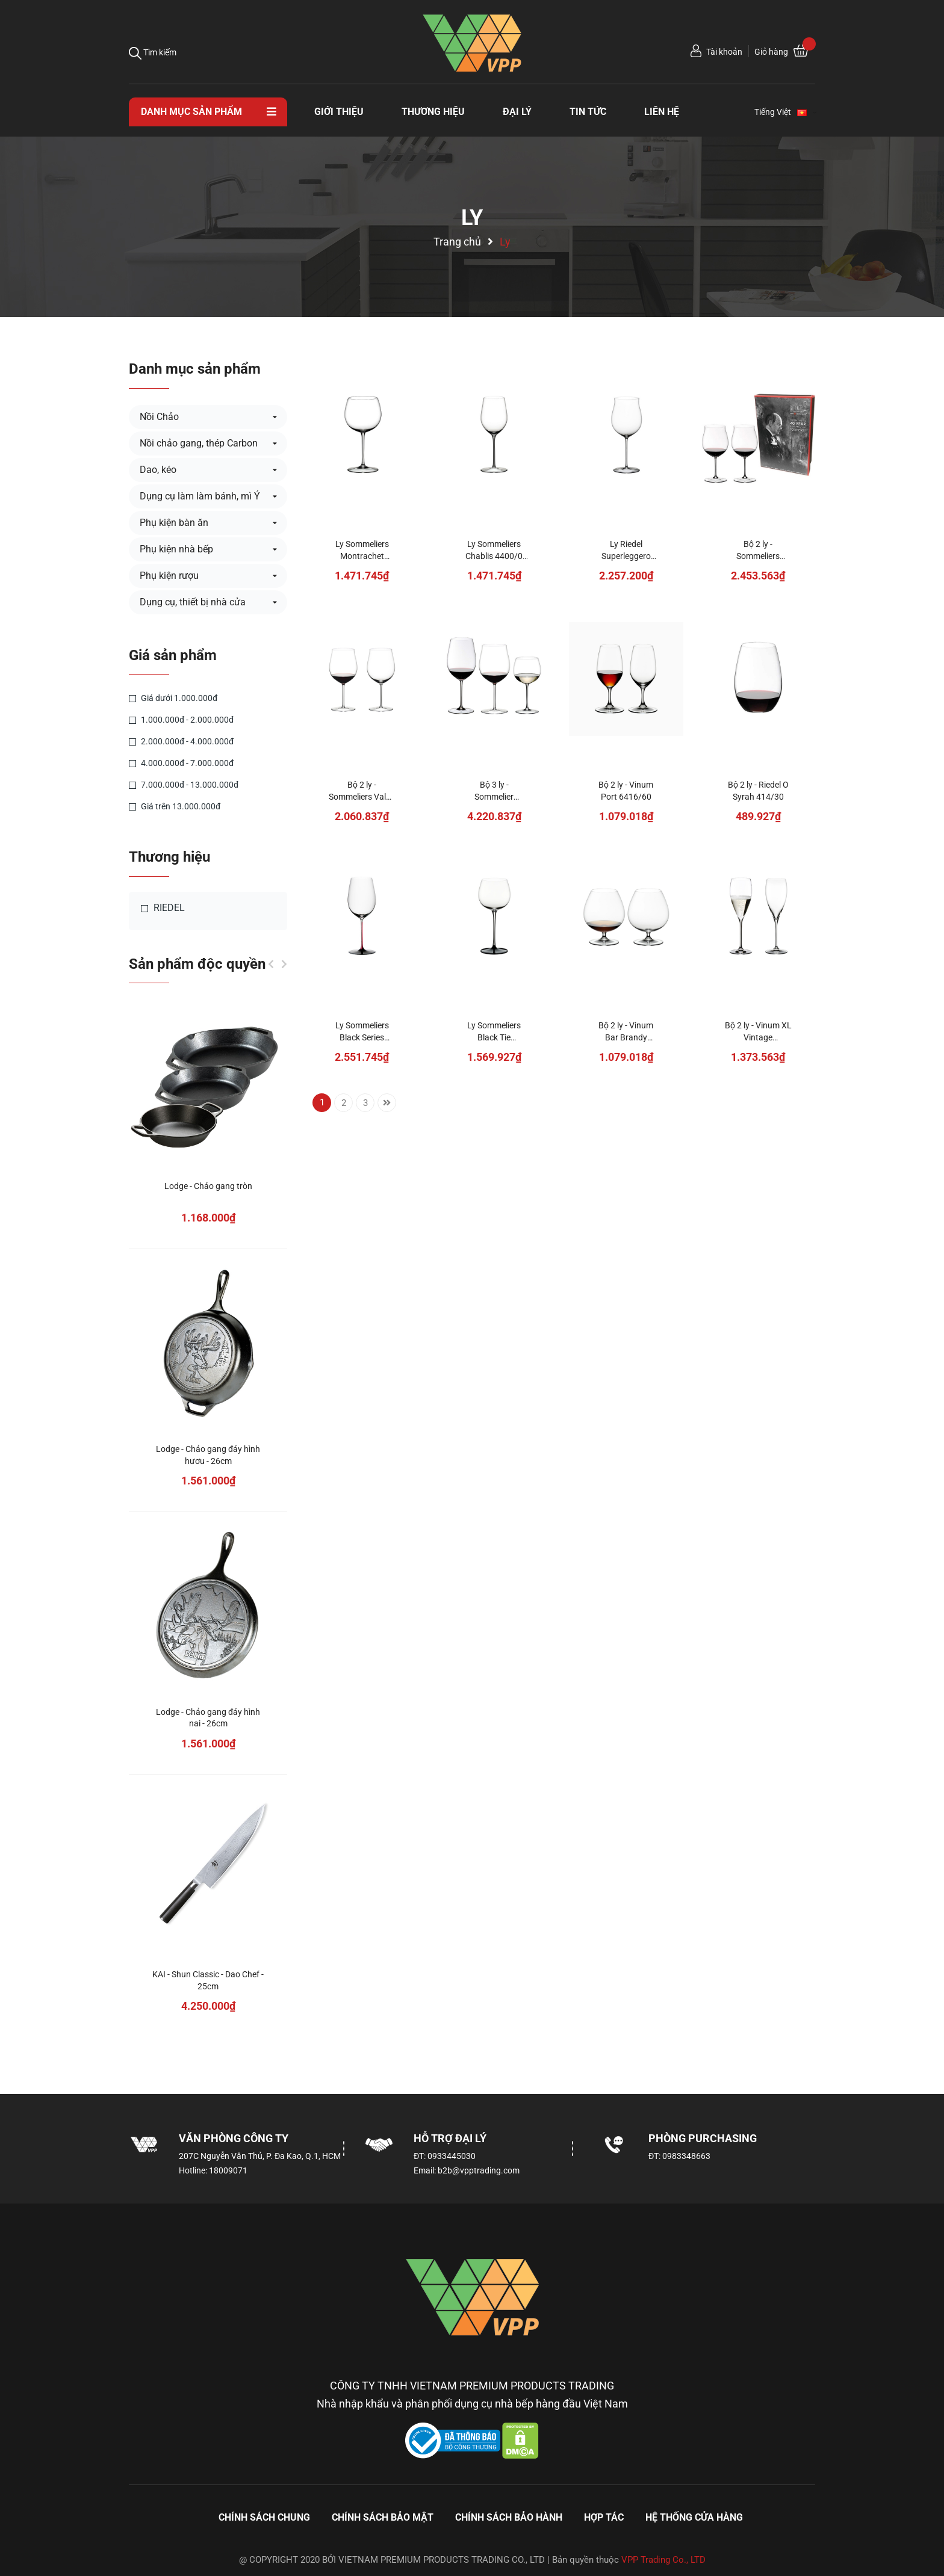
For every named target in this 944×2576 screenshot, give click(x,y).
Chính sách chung (264, 2517)
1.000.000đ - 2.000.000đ (181, 719)
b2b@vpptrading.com (479, 2170)
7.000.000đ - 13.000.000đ (183, 784)
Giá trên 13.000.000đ (174, 806)
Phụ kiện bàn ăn (174, 522)
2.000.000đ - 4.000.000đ (181, 741)
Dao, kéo (158, 469)
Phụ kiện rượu (169, 575)
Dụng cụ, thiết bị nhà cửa (193, 602)
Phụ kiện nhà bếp (176, 549)
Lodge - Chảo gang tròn (208, 1186)
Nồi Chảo (159, 416)
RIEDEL (163, 908)
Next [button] (284, 964)
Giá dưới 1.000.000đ (173, 698)
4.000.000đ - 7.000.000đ (181, 763)
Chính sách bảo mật (382, 2517)
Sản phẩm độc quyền (197, 964)
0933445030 (451, 2156)
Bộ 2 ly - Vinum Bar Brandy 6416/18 (625, 1037)
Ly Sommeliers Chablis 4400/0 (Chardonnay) (494, 555)
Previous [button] (271, 964)
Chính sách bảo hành (508, 2517)
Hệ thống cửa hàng (694, 2517)
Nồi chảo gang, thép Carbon (199, 443)
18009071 (228, 2170)
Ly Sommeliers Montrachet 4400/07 (362, 555)
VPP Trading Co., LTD (663, 2559)
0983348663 (686, 2156)
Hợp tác (604, 2517)
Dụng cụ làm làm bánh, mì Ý (200, 496)
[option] (208, 1526)
